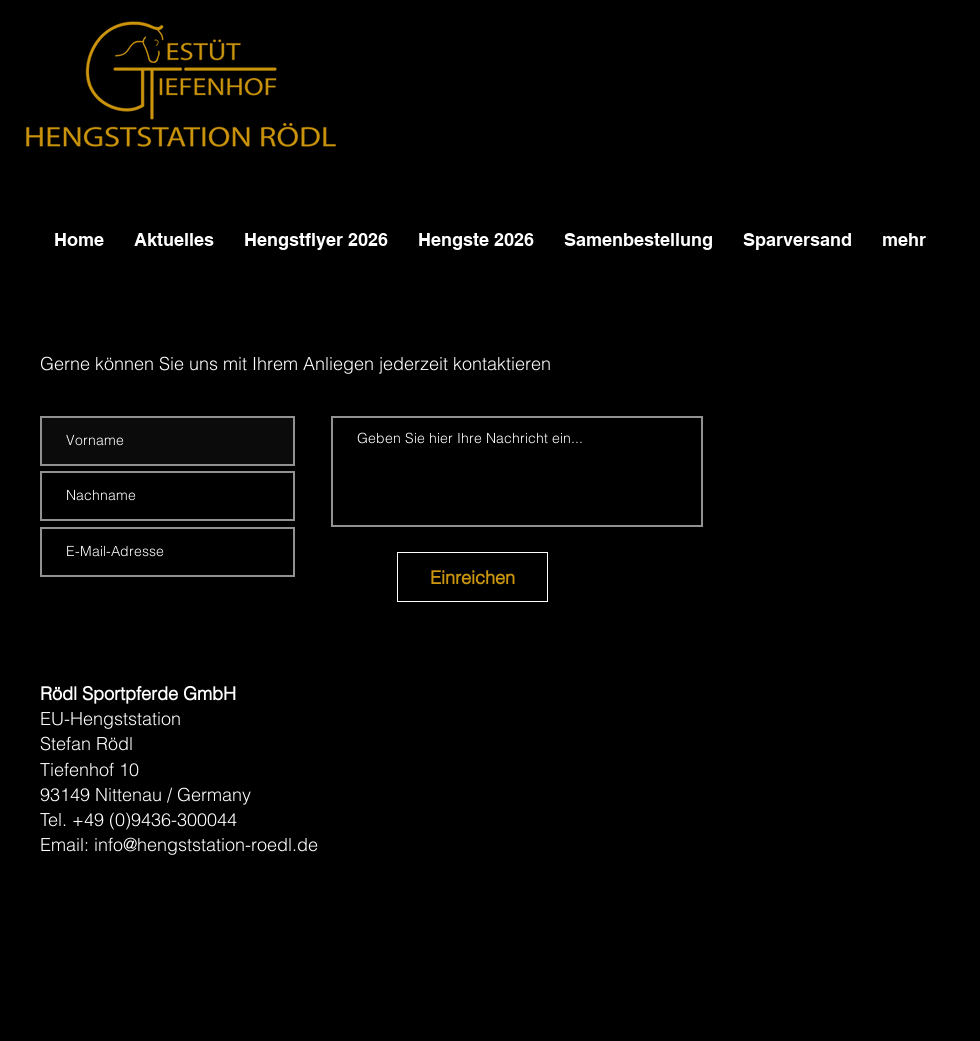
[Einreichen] (472, 577)
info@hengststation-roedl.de (206, 844)
